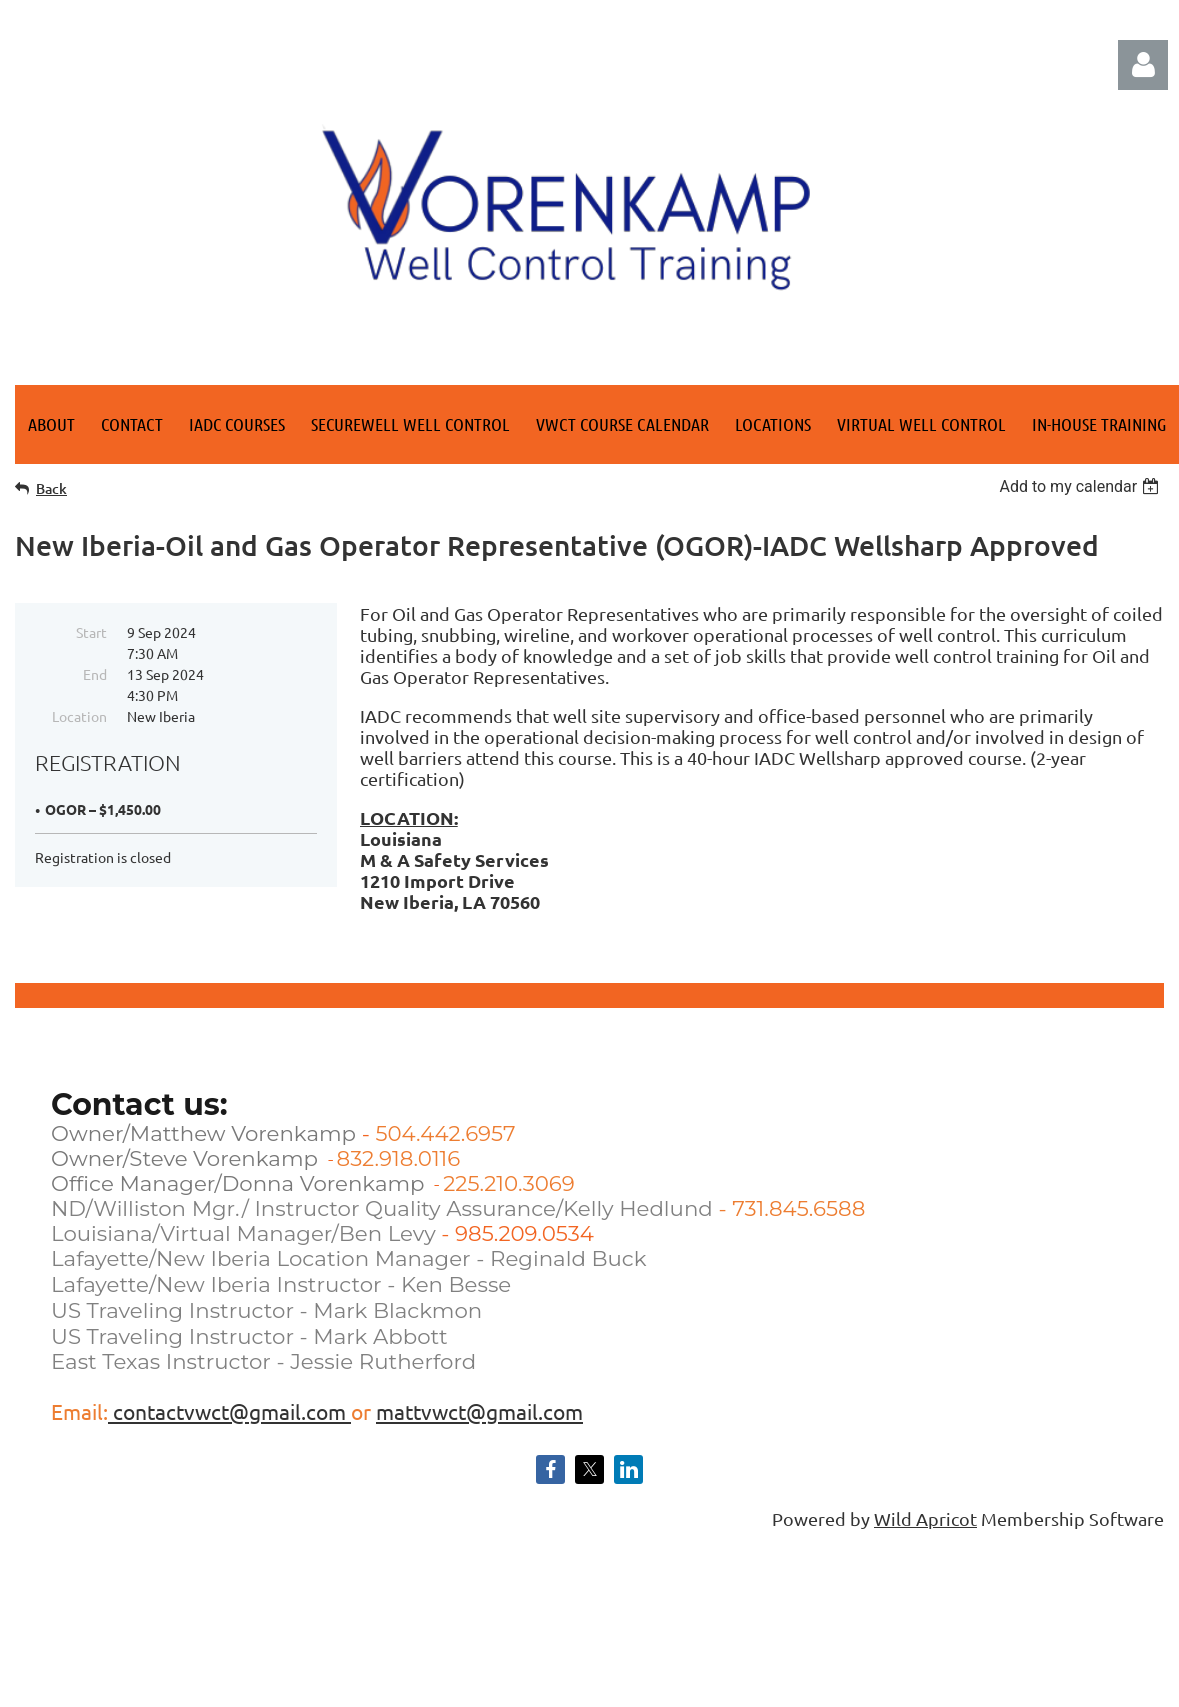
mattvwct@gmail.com (479, 1411)
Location (79, 716)
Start (91, 632)
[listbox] (1081, 486)
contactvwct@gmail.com (229, 1411)
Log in (1143, 65)
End (95, 674)
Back (51, 488)
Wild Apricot (925, 1518)
